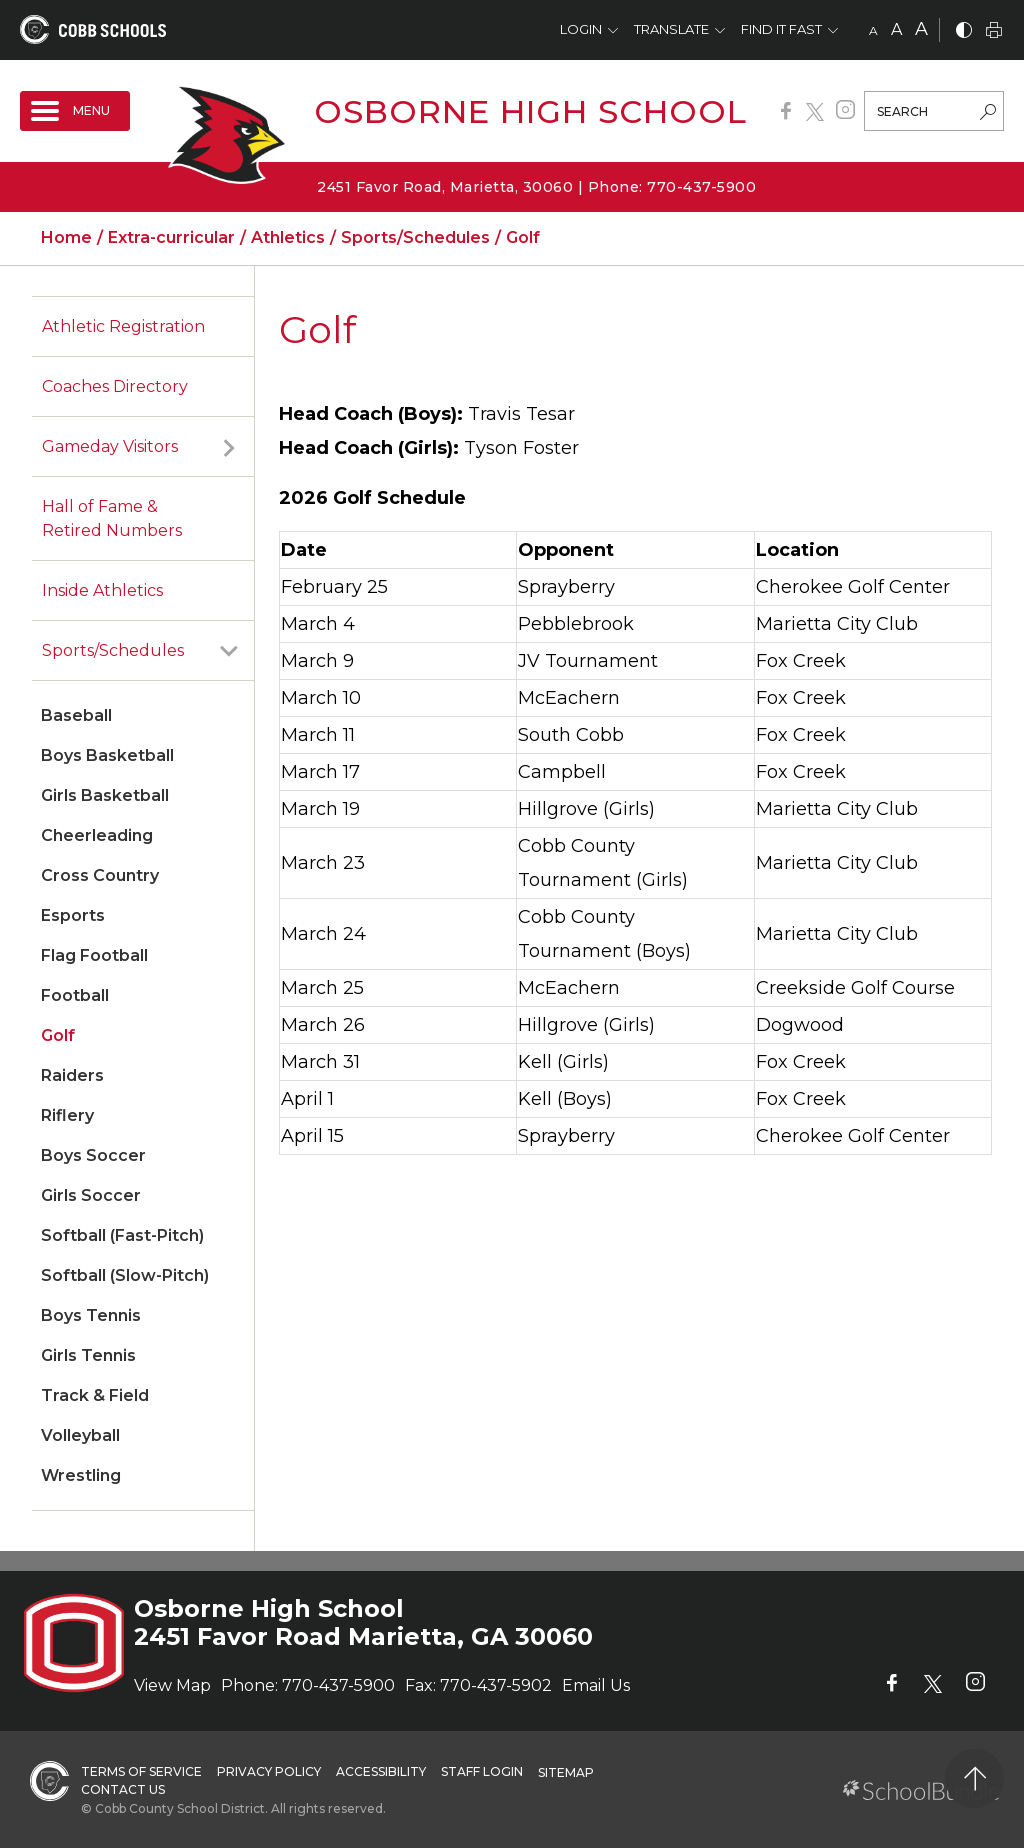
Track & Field (95, 1395)
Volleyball (80, 1435)
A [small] (873, 30)
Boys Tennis (91, 1315)
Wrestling (81, 1475)
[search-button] (988, 114)
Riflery (67, 1115)
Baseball (76, 715)
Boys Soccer (93, 1155)
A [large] (921, 29)
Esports (73, 915)
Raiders (72, 1075)
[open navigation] (75, 111)
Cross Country (100, 875)
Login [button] (581, 29)
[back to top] (974, 1778)
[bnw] (964, 31)
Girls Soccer (91, 1195)
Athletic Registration (123, 326)
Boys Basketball (107, 755)
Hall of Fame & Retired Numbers (112, 518)
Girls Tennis (88, 1355)
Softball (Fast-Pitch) (122, 1235)
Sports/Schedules (113, 650)
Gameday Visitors (110, 446)
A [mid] (896, 29)
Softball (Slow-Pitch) (125, 1275)
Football (75, 995)
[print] (994, 31)
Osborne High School (530, 111)
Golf (58, 1035)
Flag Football (94, 955)
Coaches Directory (115, 386)
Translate (671, 29)
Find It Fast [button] (781, 29)
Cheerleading (97, 835)
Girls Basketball (105, 795)
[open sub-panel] (229, 447)
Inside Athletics (102, 590)
